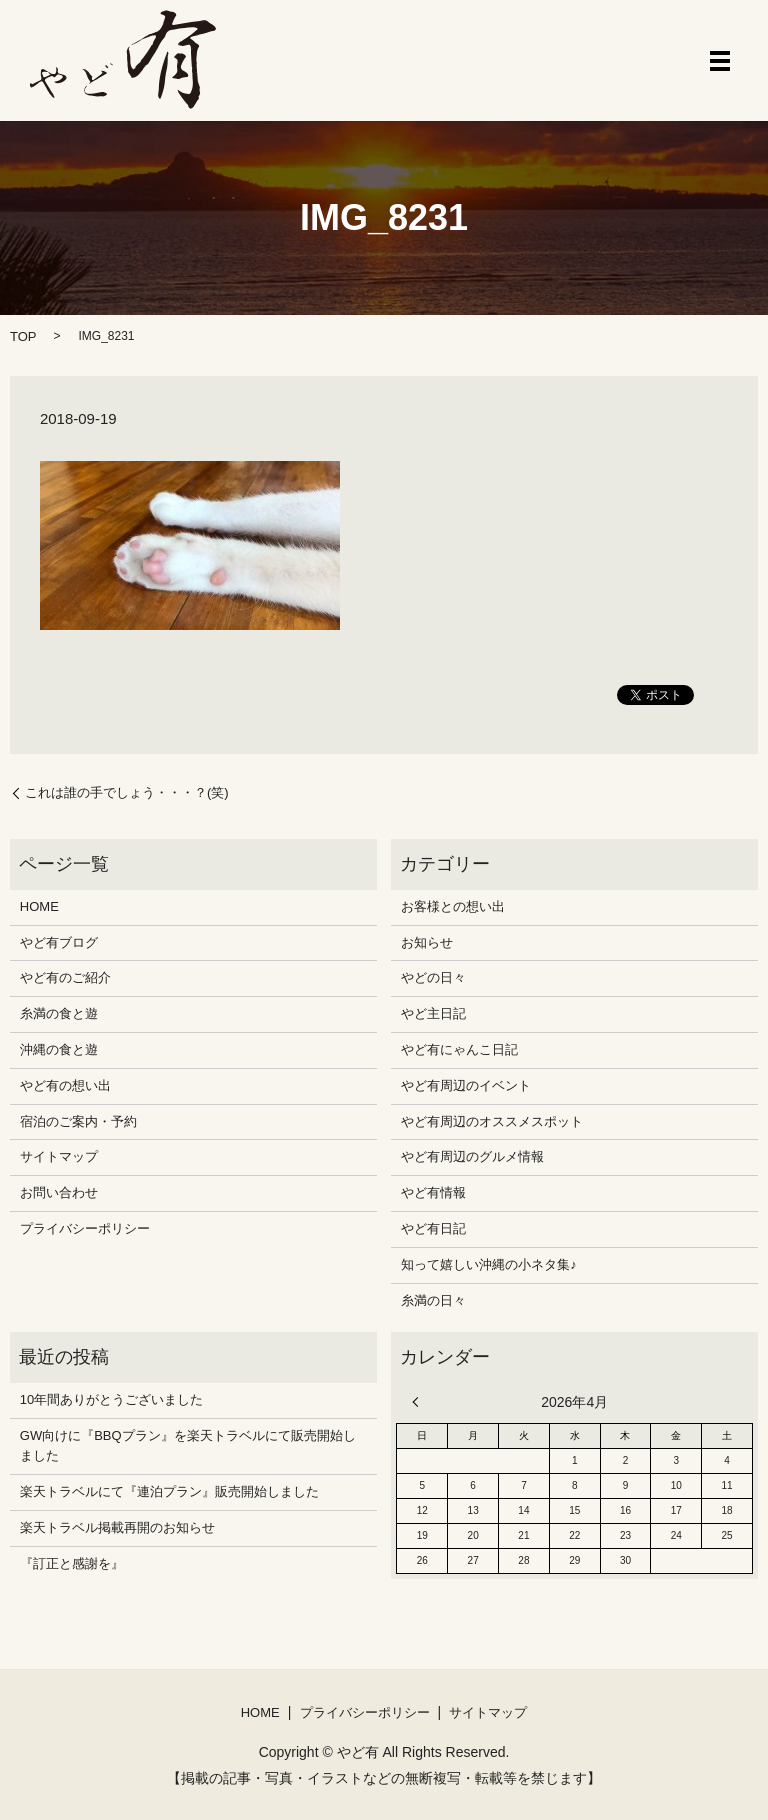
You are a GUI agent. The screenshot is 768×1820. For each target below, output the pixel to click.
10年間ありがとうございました (111, 1399)
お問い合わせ (59, 1192)
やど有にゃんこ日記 (459, 1049)
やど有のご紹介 (65, 977)
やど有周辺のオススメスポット (492, 1121)
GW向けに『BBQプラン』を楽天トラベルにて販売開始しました (188, 1446)
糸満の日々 (433, 1300)
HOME (39, 906)
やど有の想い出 (65, 1085)
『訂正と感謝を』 (72, 1563)
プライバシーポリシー (85, 1228)
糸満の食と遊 (59, 1013)
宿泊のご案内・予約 (78, 1121)
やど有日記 (433, 1228)
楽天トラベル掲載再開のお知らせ (117, 1527)
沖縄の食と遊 (59, 1049)
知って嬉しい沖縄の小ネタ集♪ (489, 1264)
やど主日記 (433, 1013)
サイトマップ (59, 1156)
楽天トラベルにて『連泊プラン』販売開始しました (169, 1491)
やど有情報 (433, 1192)
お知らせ (427, 942)
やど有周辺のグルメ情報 (472, 1156)
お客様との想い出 (453, 906)
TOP (23, 336)
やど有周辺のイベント (466, 1085)
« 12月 (420, 1402)
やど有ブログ (59, 942)
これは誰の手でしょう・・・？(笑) (127, 792)
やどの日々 (433, 977)
